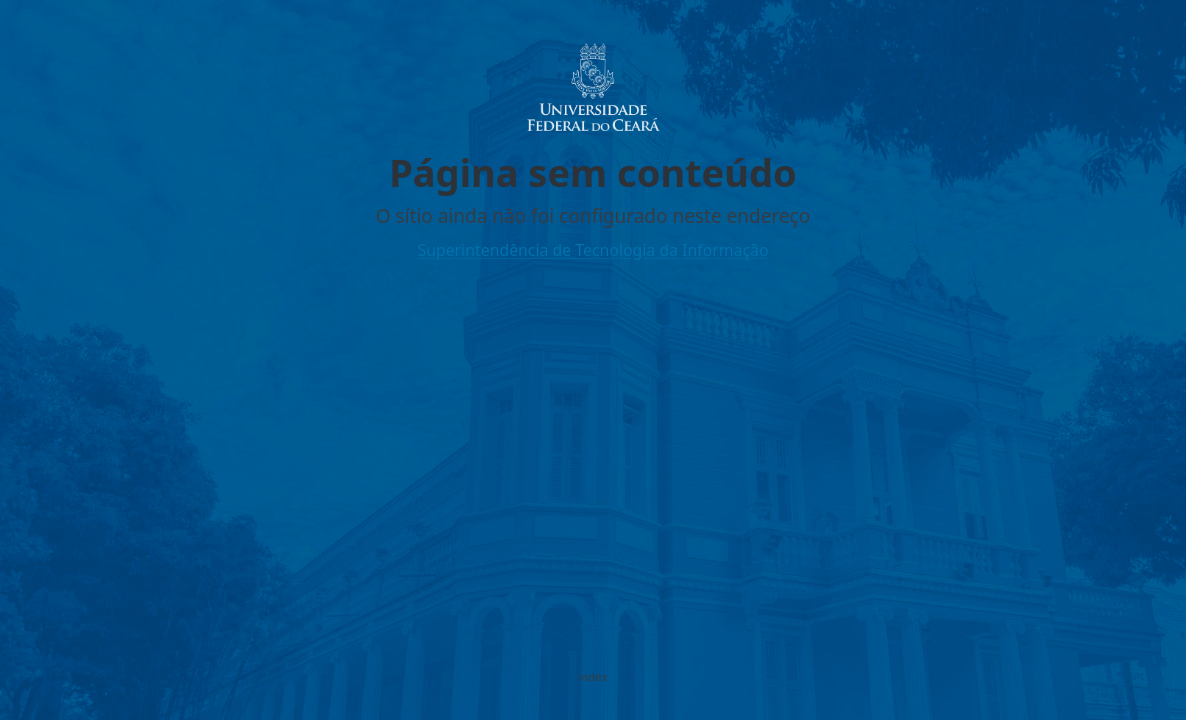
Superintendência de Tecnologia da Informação (592, 250)
